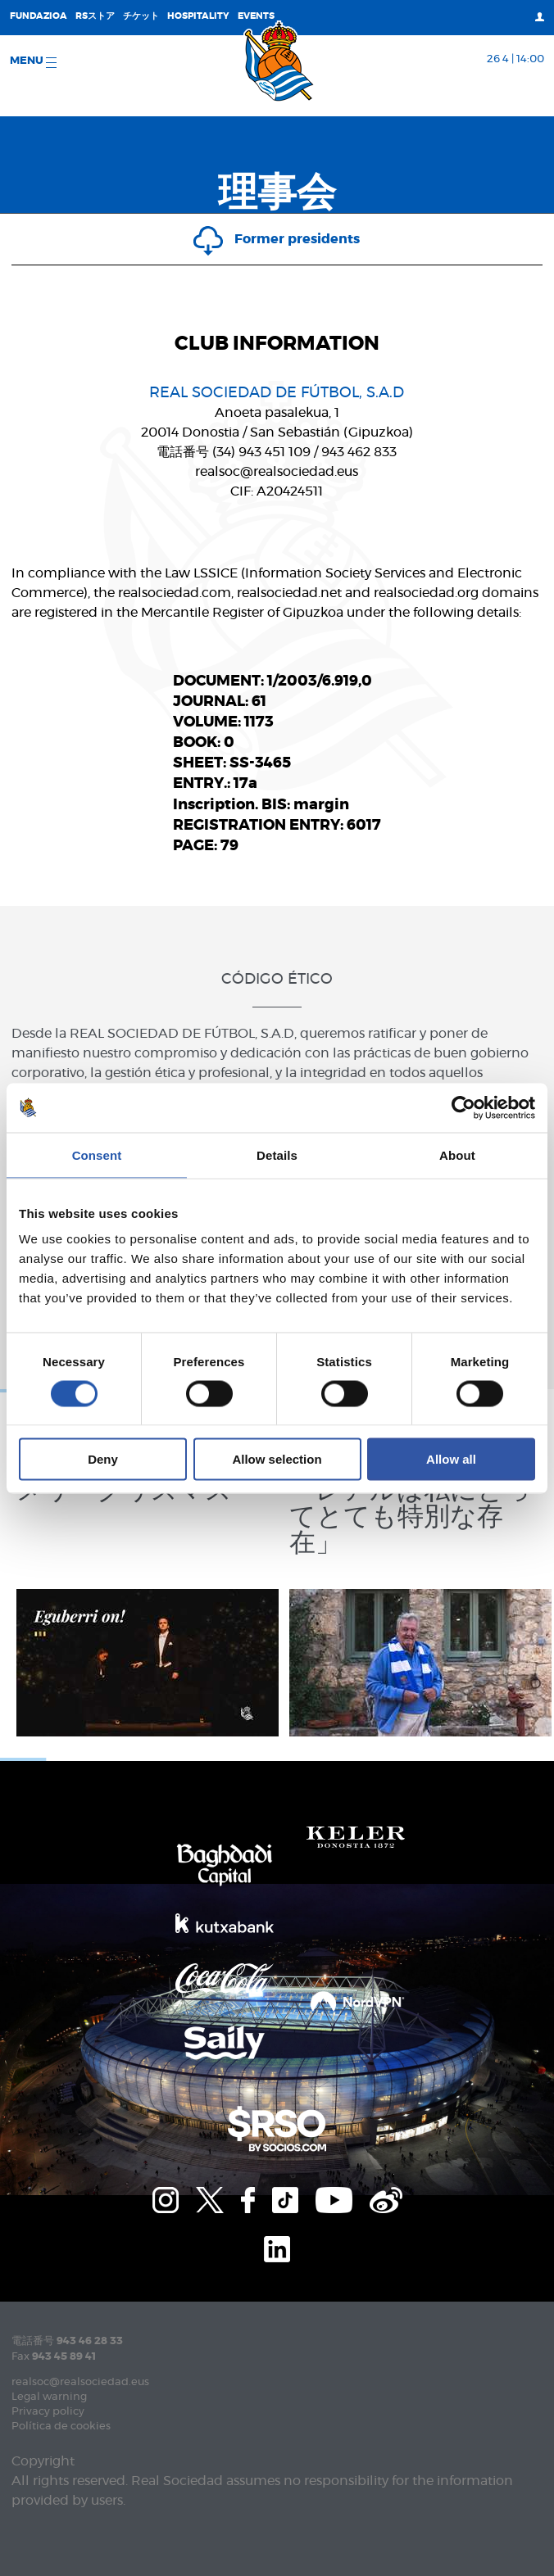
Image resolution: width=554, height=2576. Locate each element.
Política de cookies (61, 2426)
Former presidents (276, 239)
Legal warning (49, 2397)
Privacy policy (47, 2411)
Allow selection (276, 1459)
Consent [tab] (97, 1154)
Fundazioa (38, 15)
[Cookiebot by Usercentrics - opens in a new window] (463, 1107)
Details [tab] (277, 1154)
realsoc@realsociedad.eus (80, 2382)
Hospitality (198, 15)
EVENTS (256, 15)
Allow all (451, 1459)
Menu (33, 62)
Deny (103, 1459)
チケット (141, 15)
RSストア (95, 15)
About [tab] (457, 1154)
